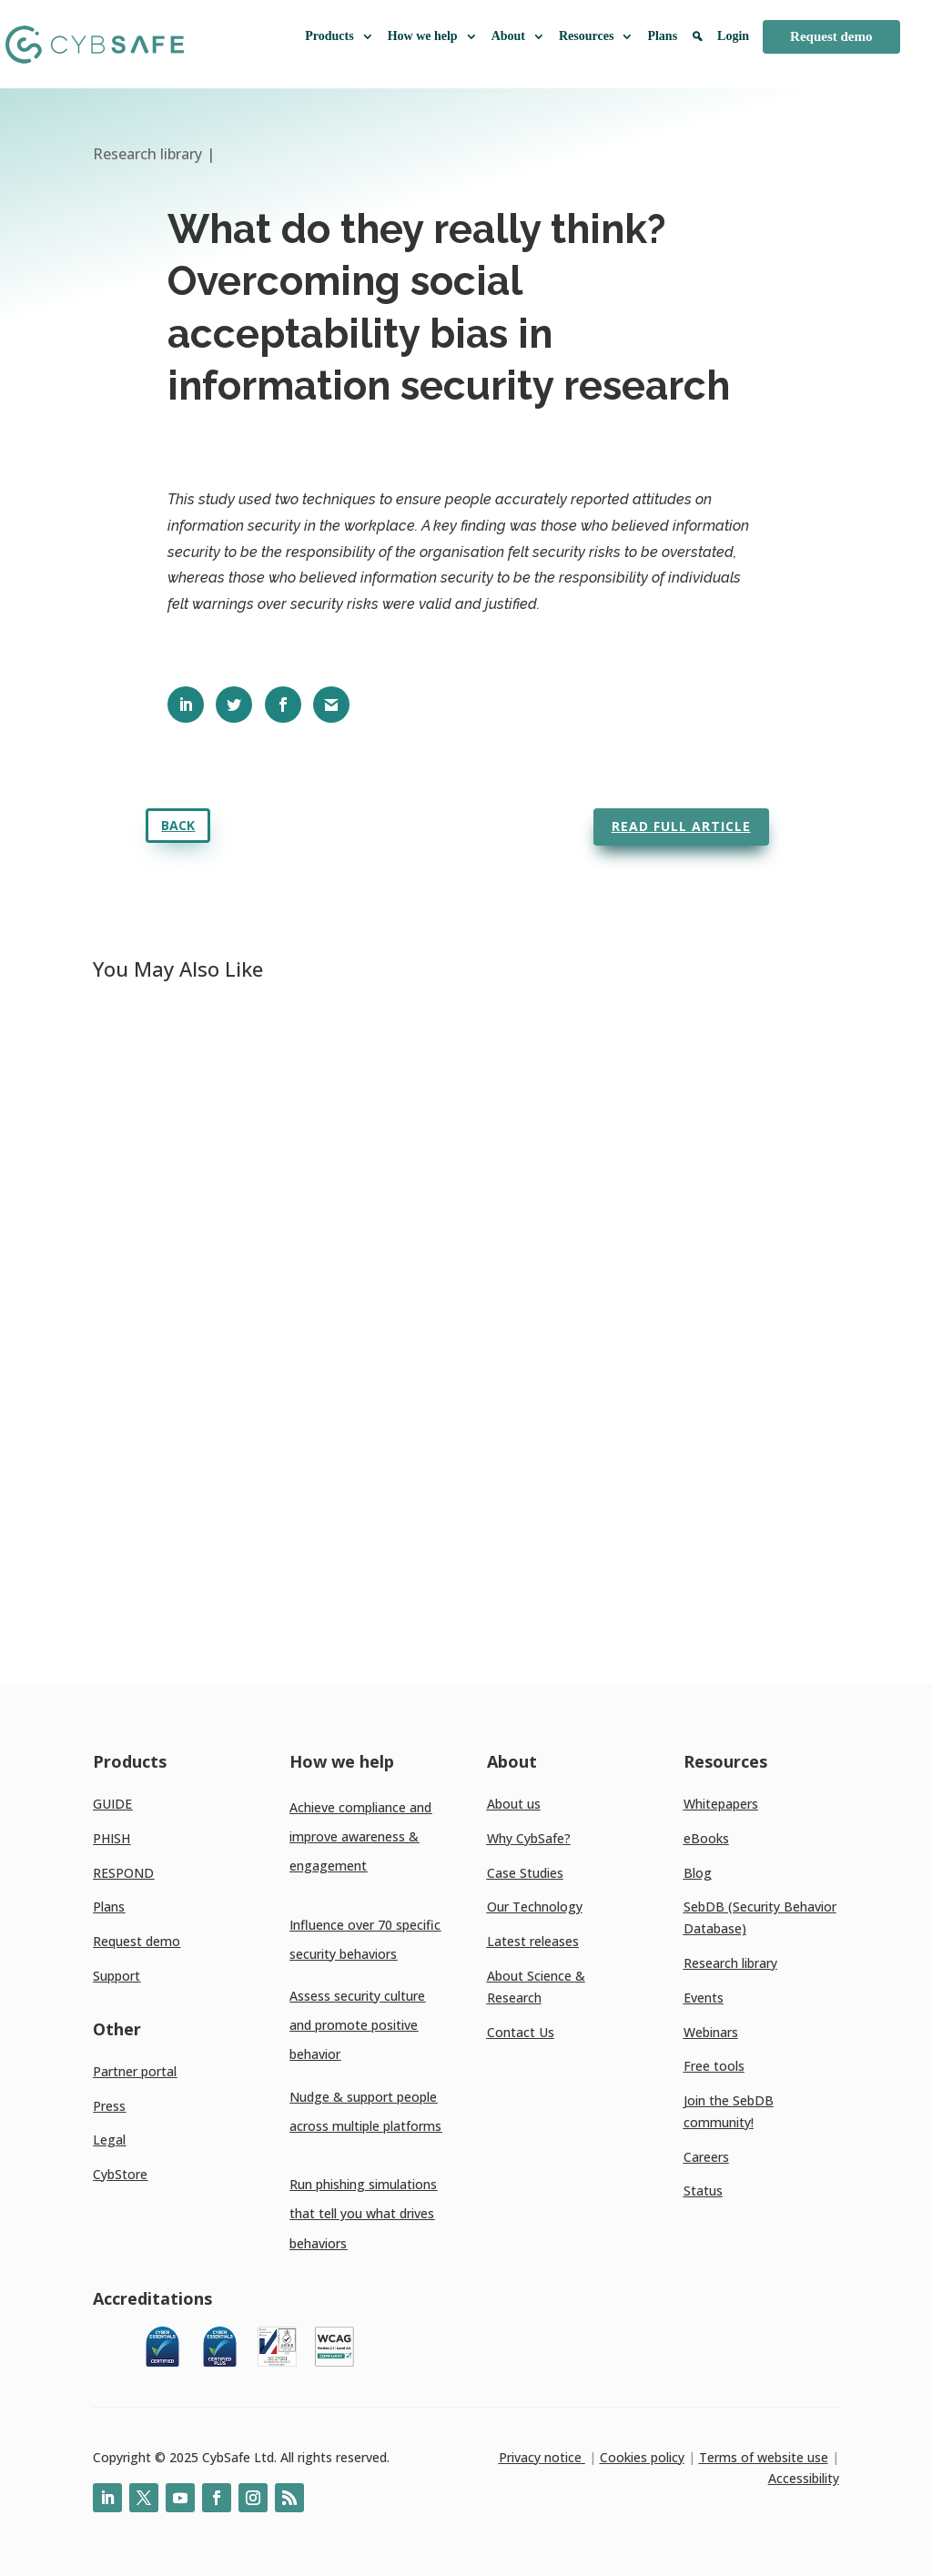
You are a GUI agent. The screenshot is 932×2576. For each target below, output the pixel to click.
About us (514, 1803)
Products (339, 36)
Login (733, 36)
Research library (730, 1963)
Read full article (681, 826)
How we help (433, 36)
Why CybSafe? (529, 1838)
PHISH (111, 1838)
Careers (706, 2156)
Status (703, 2190)
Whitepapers (721, 1803)
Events (704, 1997)
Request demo (831, 36)
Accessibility (803, 2478)
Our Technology (534, 1906)
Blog (698, 1872)
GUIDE (112, 1803)
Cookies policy (642, 2457)
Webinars (711, 2032)
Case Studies (525, 1872)
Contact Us (520, 2032)
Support (116, 1975)
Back (178, 825)
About (518, 36)
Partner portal (135, 2071)
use (816, 2457)
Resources (596, 36)
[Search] (697, 44)
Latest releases (533, 1941)
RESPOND (123, 1872)
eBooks (706, 1838)
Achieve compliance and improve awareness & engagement (360, 1836)
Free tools (714, 2065)
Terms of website (751, 2457)
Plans (662, 36)
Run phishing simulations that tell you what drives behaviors (363, 2213)
